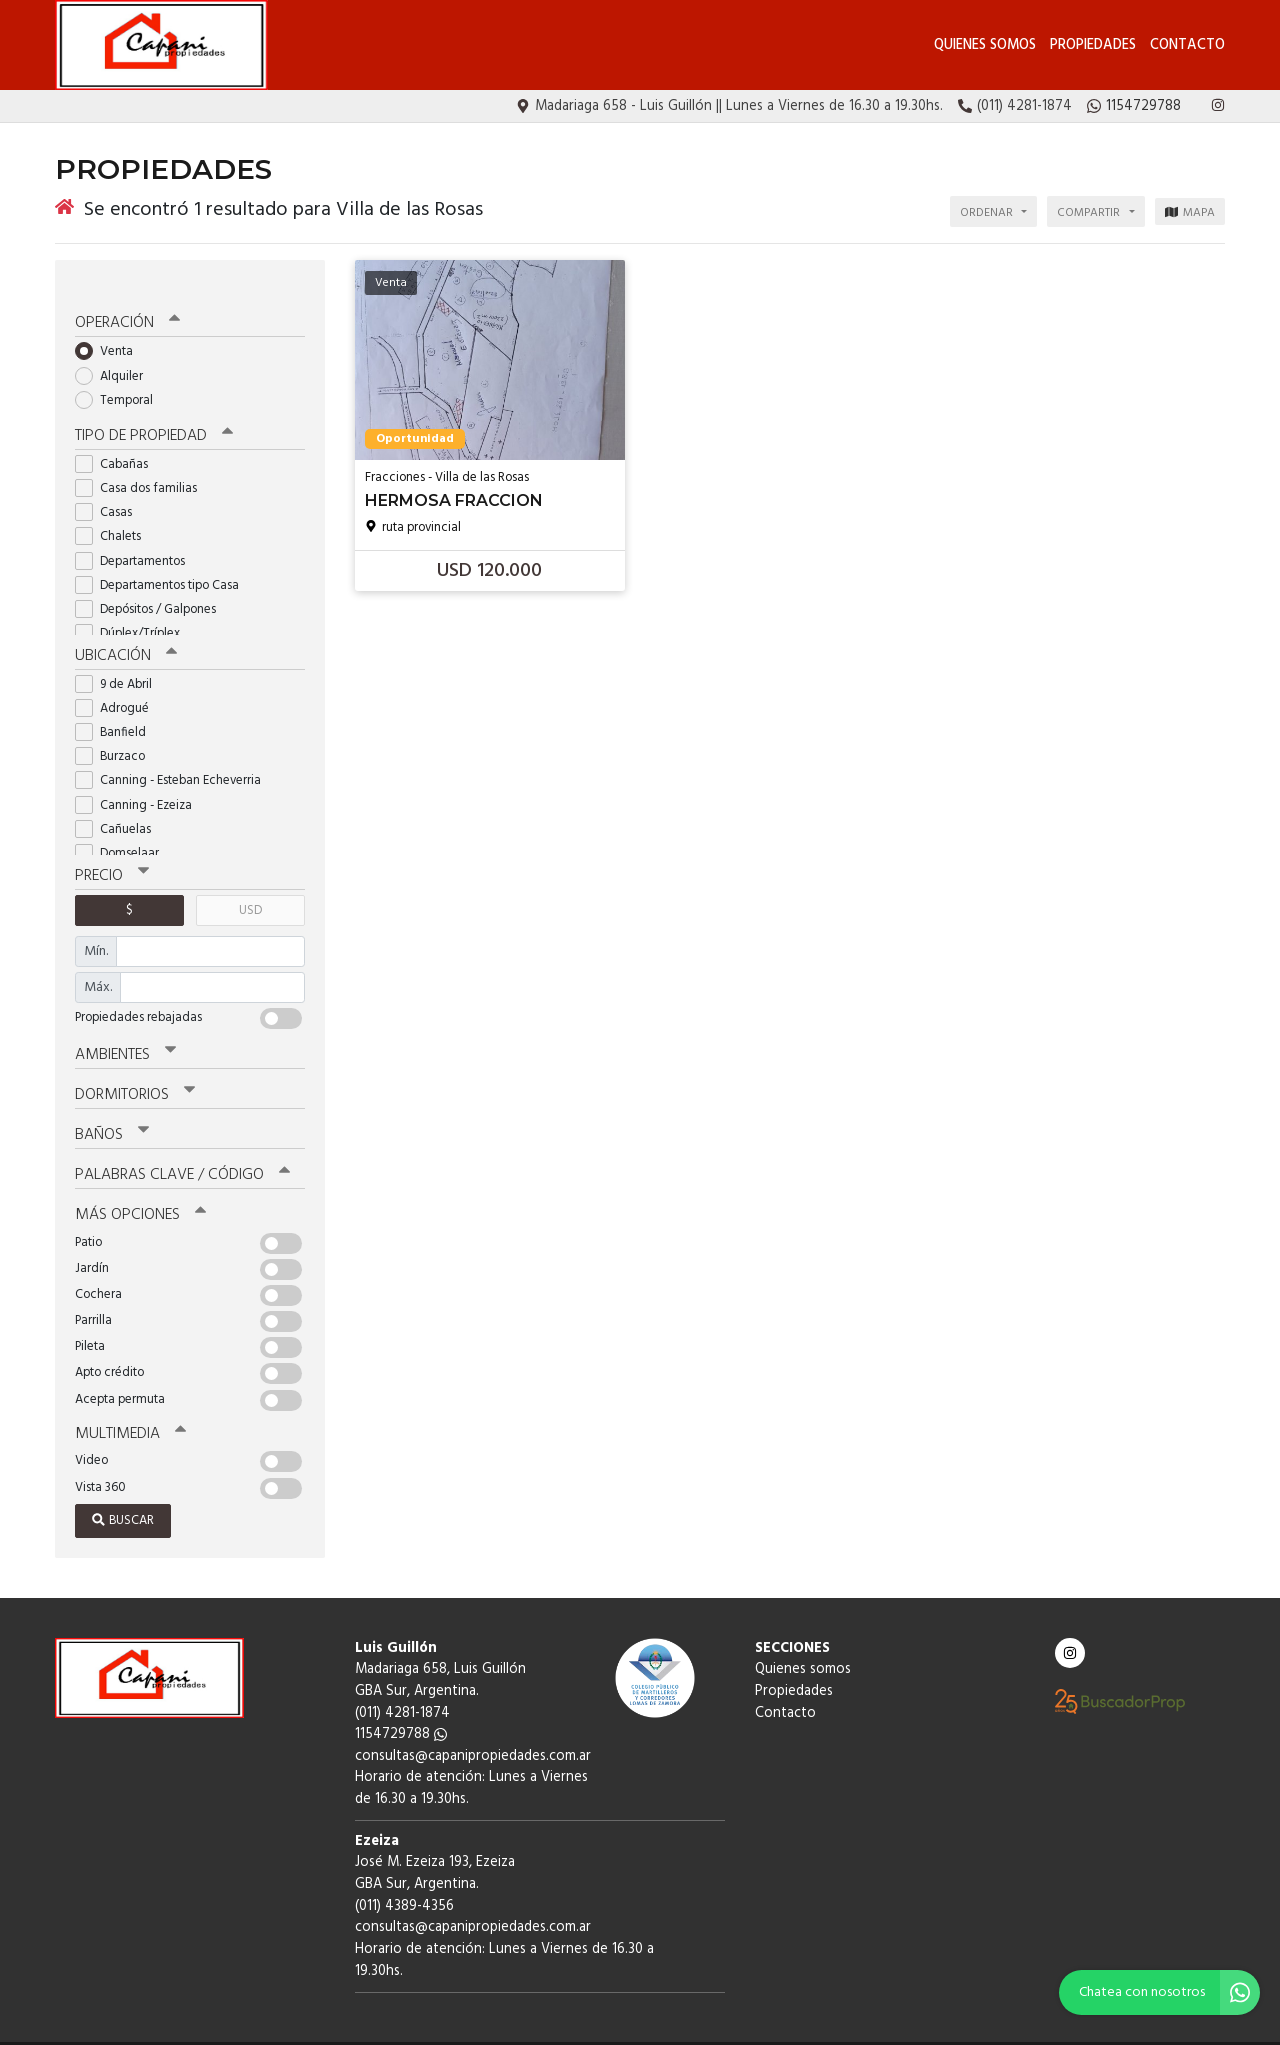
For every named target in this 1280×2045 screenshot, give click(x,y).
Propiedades (1093, 45)
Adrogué (118, 683)
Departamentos (136, 537)
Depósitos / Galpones (152, 585)
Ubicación (125, 632)
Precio (111, 851)
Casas (110, 488)
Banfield (117, 707)
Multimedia (129, 1403)
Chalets (114, 512)
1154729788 (401, 1703)
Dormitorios (134, 1068)
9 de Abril (120, 659)
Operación (127, 301)
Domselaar (123, 828)
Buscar (123, 1489)
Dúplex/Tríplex (134, 609)
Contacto (1187, 45)
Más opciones (139, 1185)
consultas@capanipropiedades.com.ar (473, 1725)
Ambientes (125, 1029)
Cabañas (118, 440)
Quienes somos (985, 45)
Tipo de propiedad (152, 413)
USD (250, 884)
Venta (110, 328)
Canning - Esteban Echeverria (174, 756)
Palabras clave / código (181, 1146)
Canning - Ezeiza (140, 780)
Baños (112, 1107)
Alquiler (115, 352)
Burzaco (116, 731)
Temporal (120, 377)
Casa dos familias (142, 464)
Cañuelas (119, 804)
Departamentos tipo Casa (163, 561)
